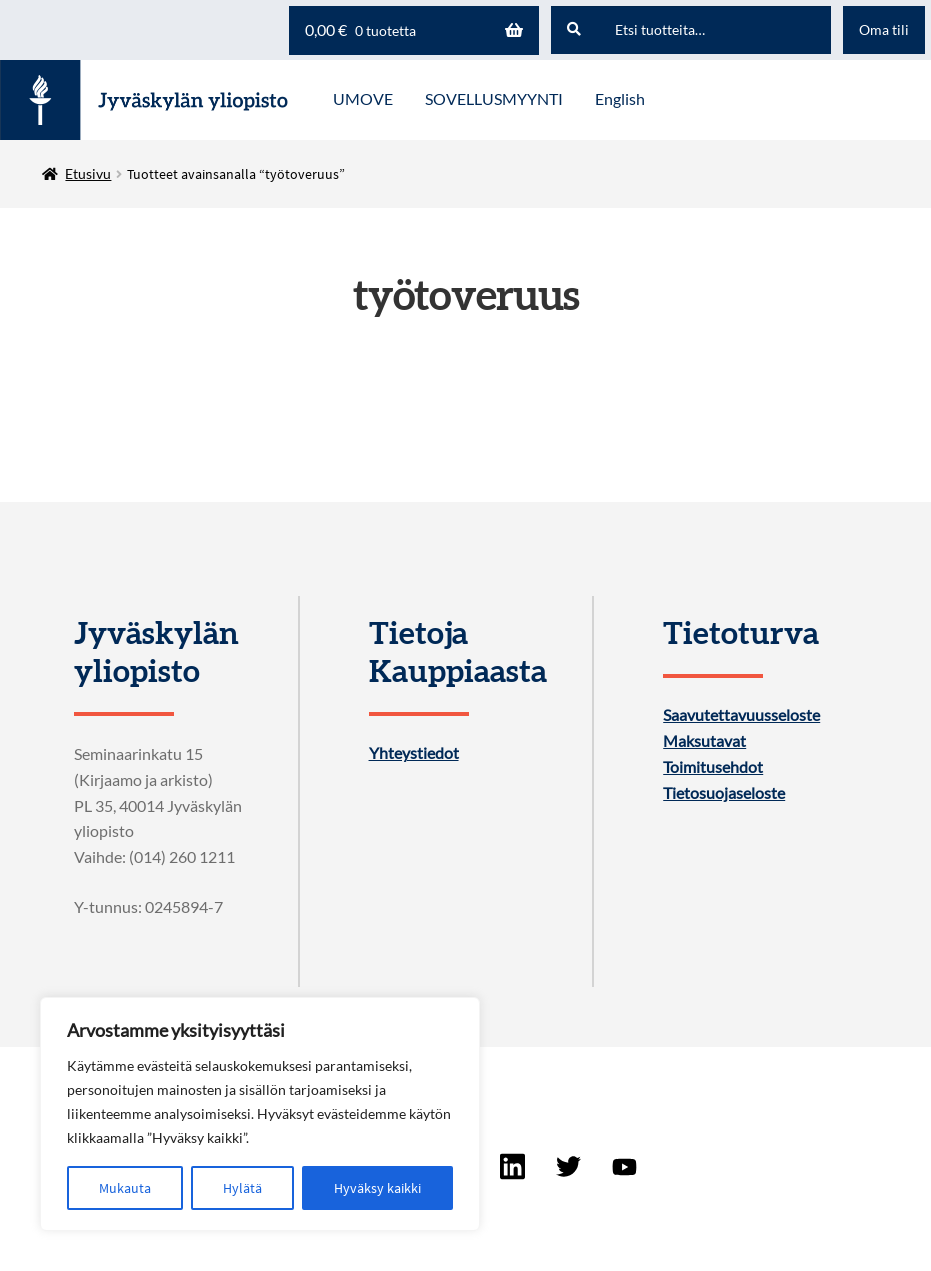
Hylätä (242, 1188)
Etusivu (88, 173)
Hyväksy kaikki (377, 1188)
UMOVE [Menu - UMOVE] (363, 98)
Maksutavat (704, 741)
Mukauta (125, 1188)
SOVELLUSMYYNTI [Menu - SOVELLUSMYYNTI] (494, 98)
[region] (260, 1114)
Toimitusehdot (713, 767)
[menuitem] (620, 100)
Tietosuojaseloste (724, 793)
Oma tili (884, 29)
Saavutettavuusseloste (741, 715)
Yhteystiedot (414, 753)
